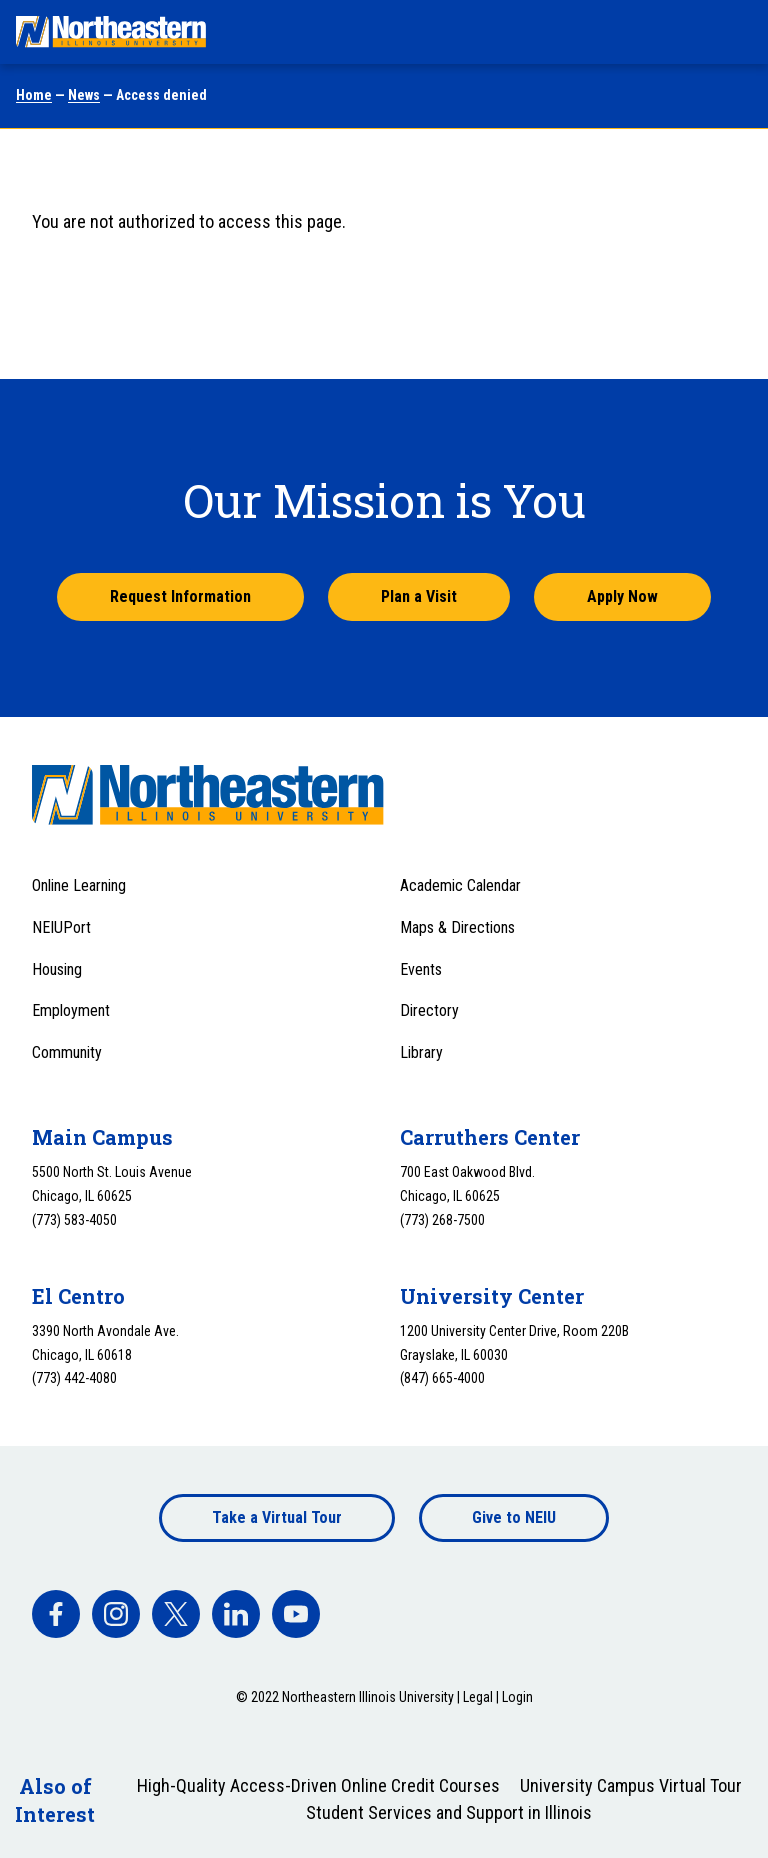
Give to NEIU (514, 1517)
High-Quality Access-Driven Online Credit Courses (318, 1785)
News (84, 95)
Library (421, 1052)
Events (421, 969)
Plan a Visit (419, 596)
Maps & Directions (457, 927)
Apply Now (622, 596)
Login (517, 1697)
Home (34, 95)
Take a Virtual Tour (277, 1517)
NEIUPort (61, 927)
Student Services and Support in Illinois (449, 1812)
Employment (71, 1010)
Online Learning (79, 885)
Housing (57, 969)
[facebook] (56, 1614)
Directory (429, 1010)
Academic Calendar (460, 885)
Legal (478, 1697)
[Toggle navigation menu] (734, 32)
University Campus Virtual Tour (631, 1785)
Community (67, 1052)
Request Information (180, 596)
